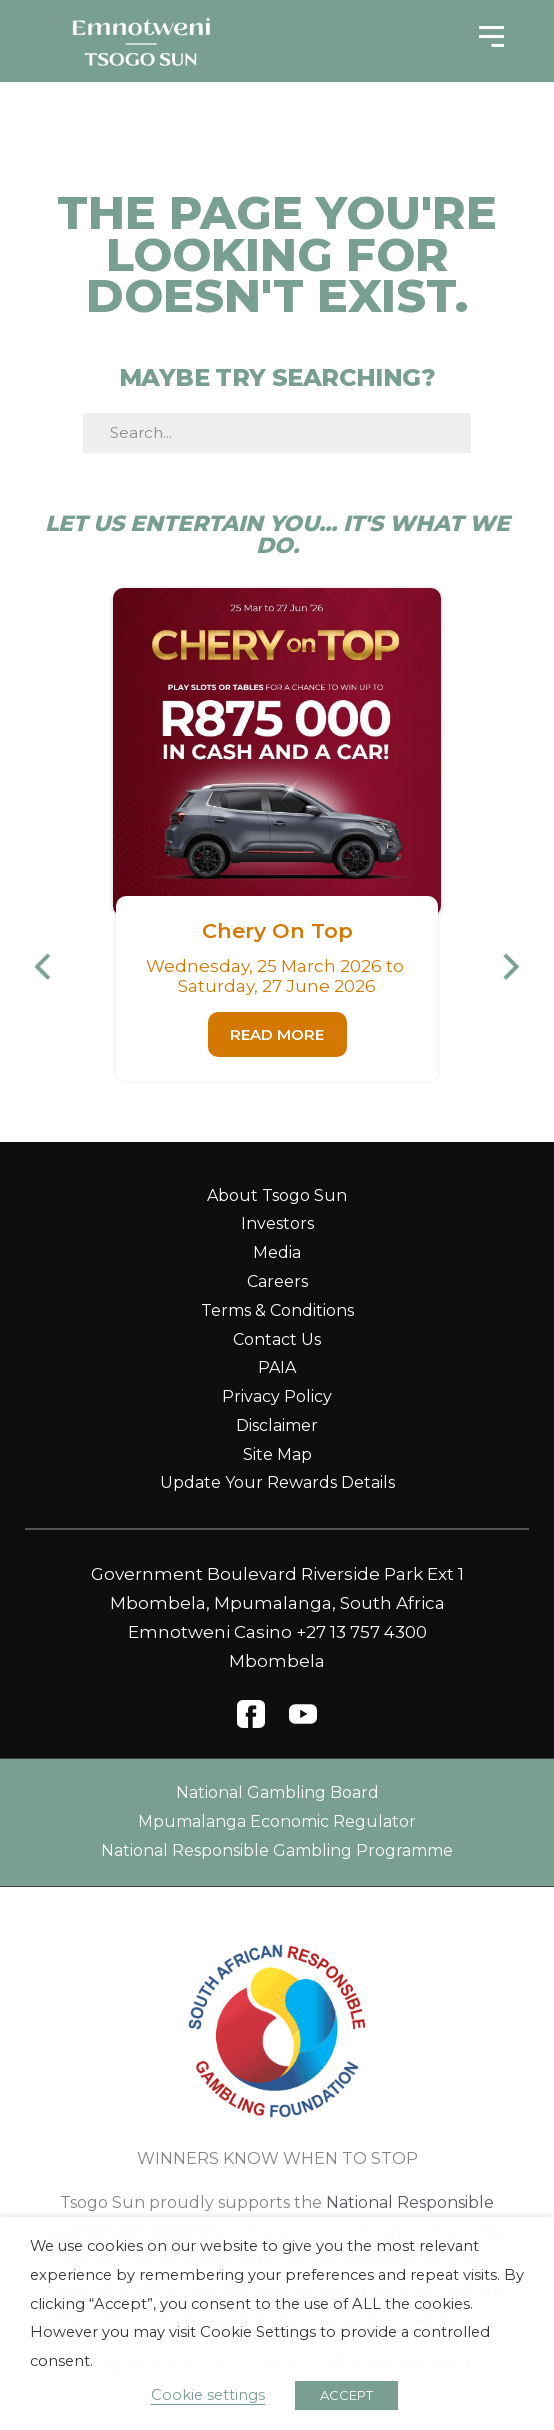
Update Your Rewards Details (277, 1482)
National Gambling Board (277, 1792)
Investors (277, 1223)
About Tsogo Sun (277, 1195)
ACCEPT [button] (346, 2395)
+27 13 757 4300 (361, 1632)
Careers (277, 1281)
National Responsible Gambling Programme (277, 1850)
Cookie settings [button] (208, 2395)
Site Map (277, 1454)
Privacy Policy (277, 1396)
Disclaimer (277, 1425)
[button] (51, 966)
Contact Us (277, 1339)
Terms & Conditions (277, 1310)
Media (277, 1252)
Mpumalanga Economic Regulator (277, 1821)
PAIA (277, 1367)
